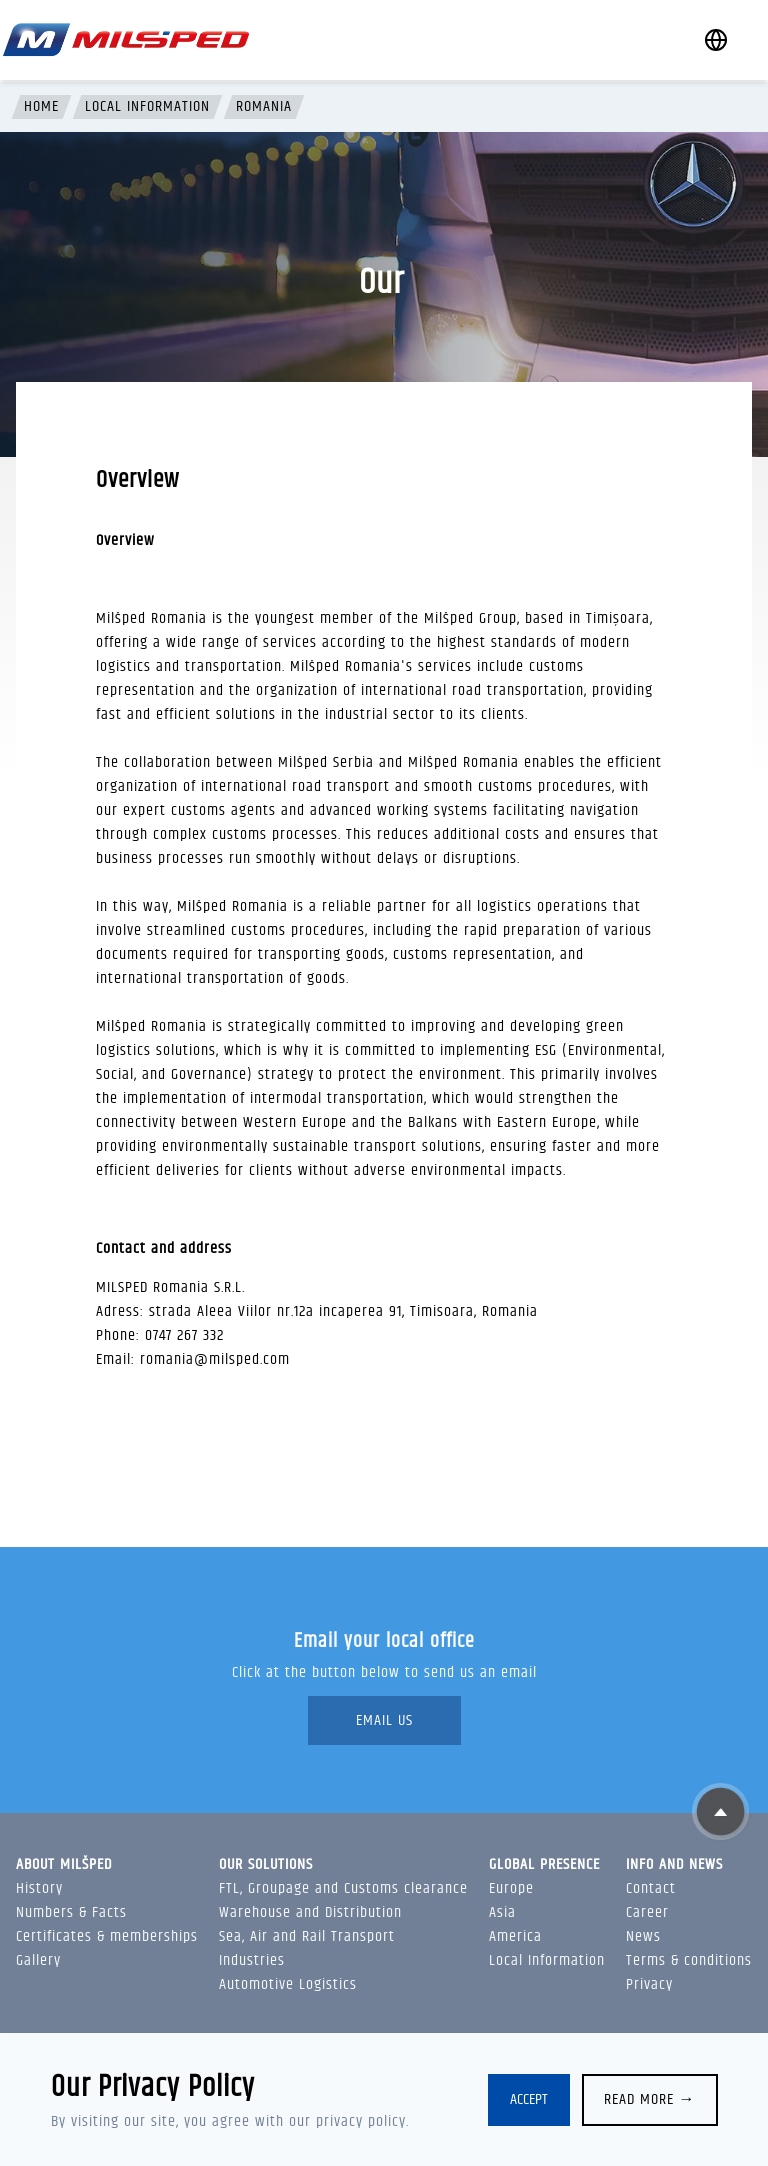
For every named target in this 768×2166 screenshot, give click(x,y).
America (515, 1936)
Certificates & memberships (107, 1936)
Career (647, 1912)
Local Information (147, 107)
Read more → (650, 2099)
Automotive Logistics (288, 1984)
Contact (651, 1888)
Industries (252, 1960)
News (643, 1936)
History (39, 1888)
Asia (502, 1912)
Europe (511, 1888)
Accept (529, 2099)
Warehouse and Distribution (310, 1912)
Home (41, 107)
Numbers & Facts (71, 1912)
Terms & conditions (689, 1960)
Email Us (384, 1720)
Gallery (38, 1960)
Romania (264, 107)
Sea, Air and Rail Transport (307, 1936)
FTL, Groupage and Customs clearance (343, 1888)
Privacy (649, 1984)
